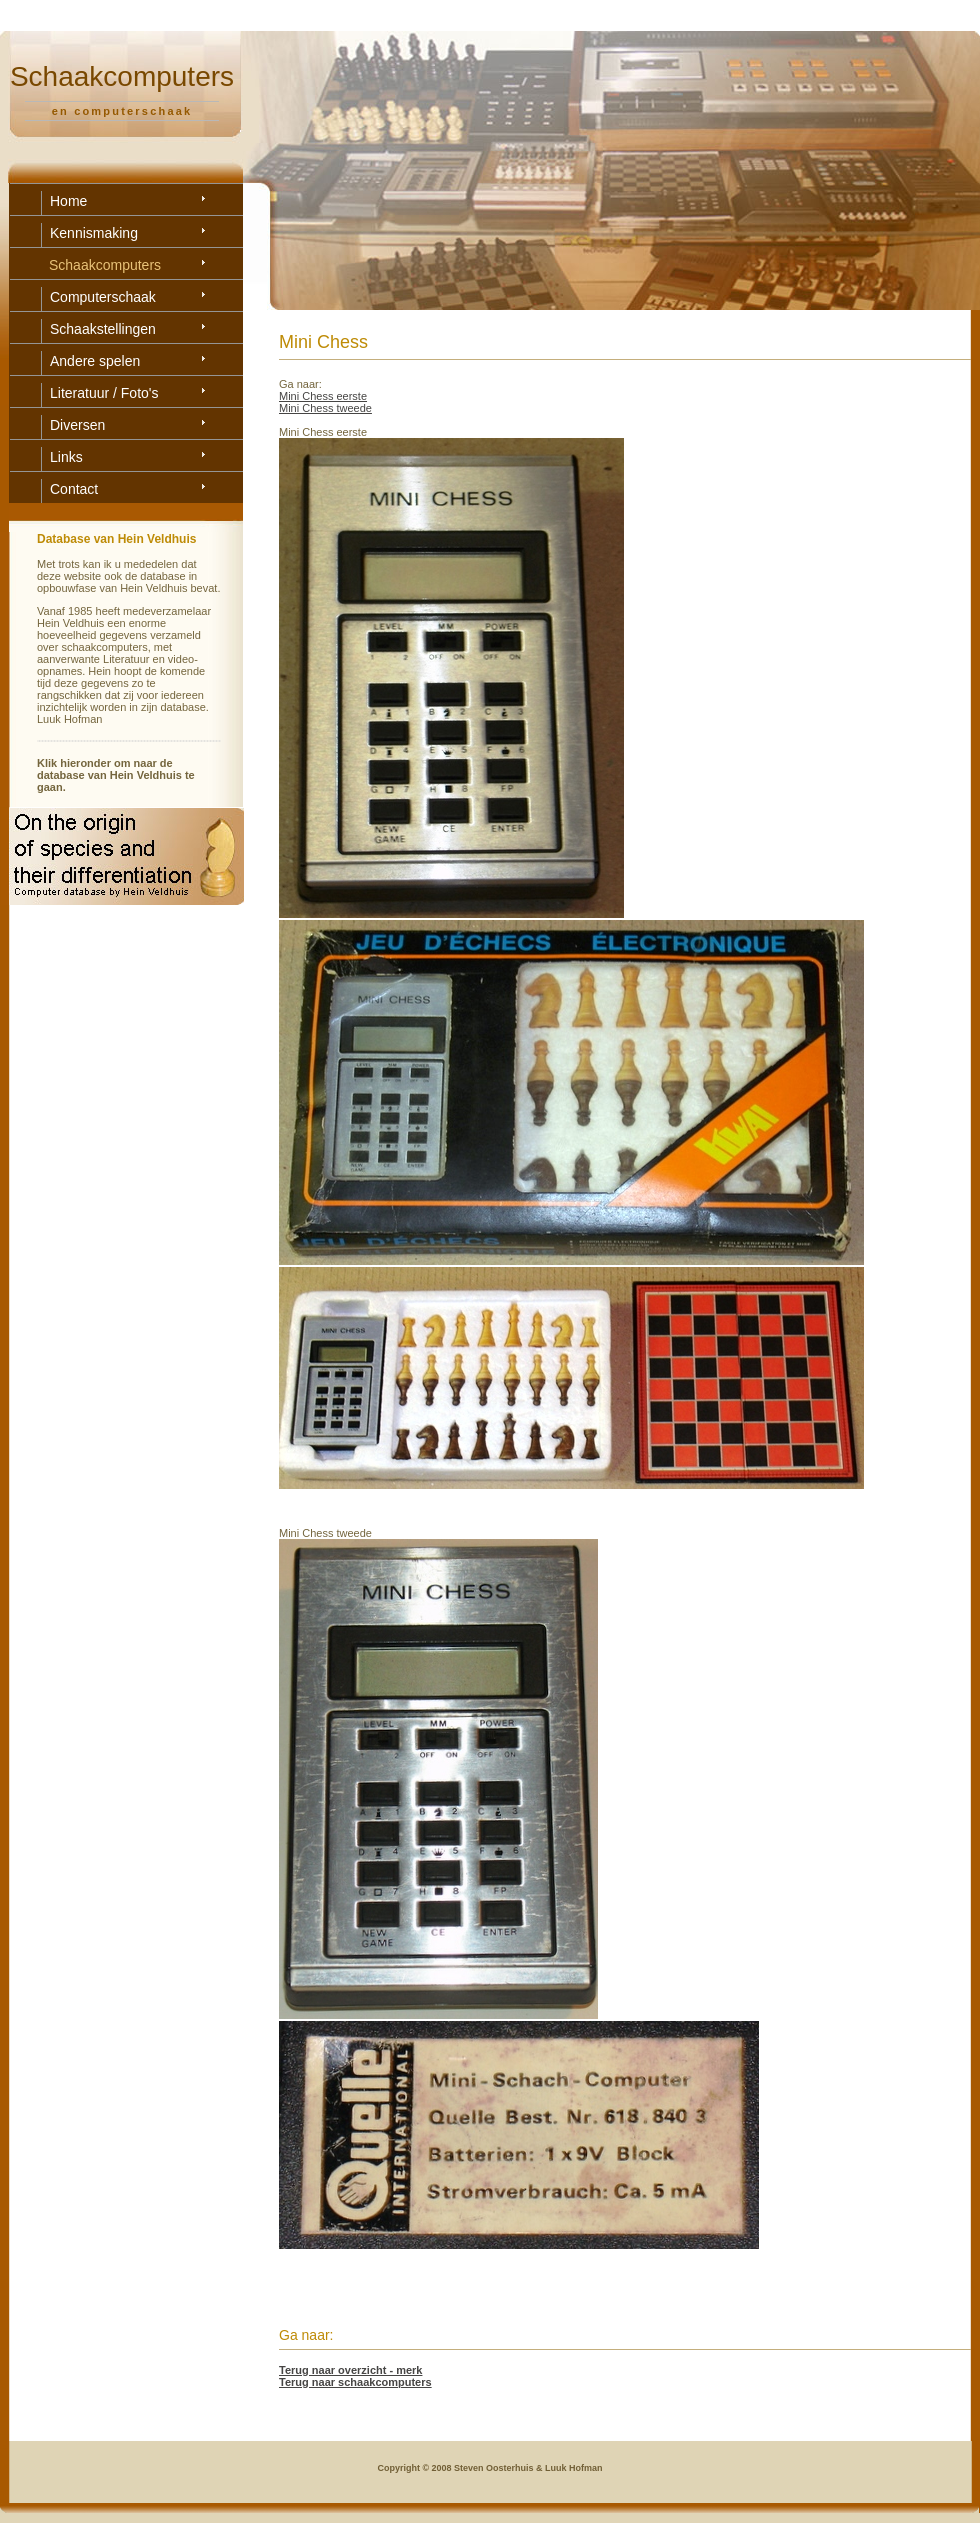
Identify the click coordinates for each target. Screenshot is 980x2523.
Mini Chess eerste (323, 396)
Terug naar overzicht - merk (350, 2370)
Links (66, 457)
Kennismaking (94, 233)
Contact (74, 489)
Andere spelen (95, 361)
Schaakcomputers (105, 265)
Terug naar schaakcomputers (355, 2382)
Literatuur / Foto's (104, 393)
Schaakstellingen (103, 329)
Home (68, 201)
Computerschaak (103, 297)
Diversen (77, 425)
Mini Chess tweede (325, 408)
